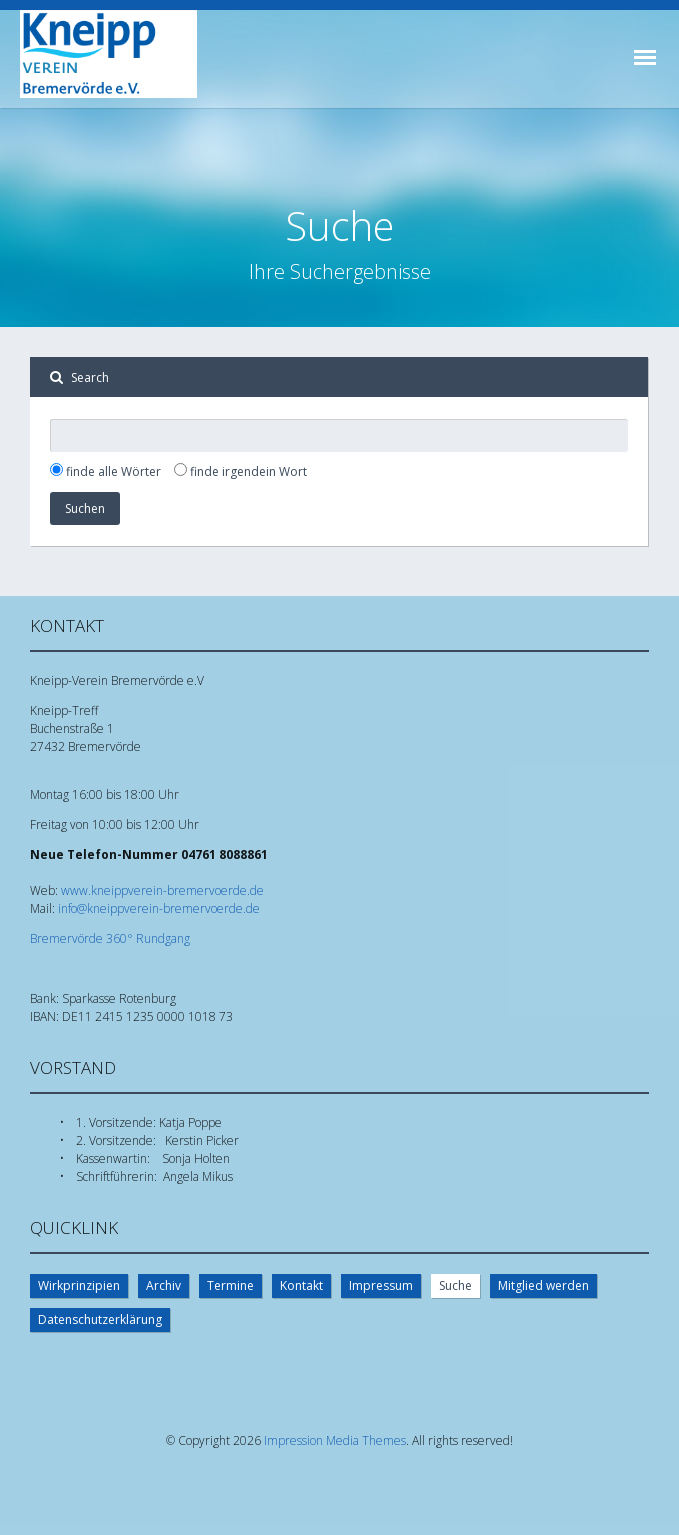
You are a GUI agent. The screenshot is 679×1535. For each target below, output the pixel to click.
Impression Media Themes (335, 1440)
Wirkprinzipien (79, 1285)
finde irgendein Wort (248, 471)
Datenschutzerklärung (100, 1319)
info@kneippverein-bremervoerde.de (159, 908)
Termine (230, 1285)
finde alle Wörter (113, 471)
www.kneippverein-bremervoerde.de (162, 890)
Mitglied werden (543, 1285)
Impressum (381, 1285)
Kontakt (301, 1285)
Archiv (163, 1285)
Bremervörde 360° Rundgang (110, 938)
